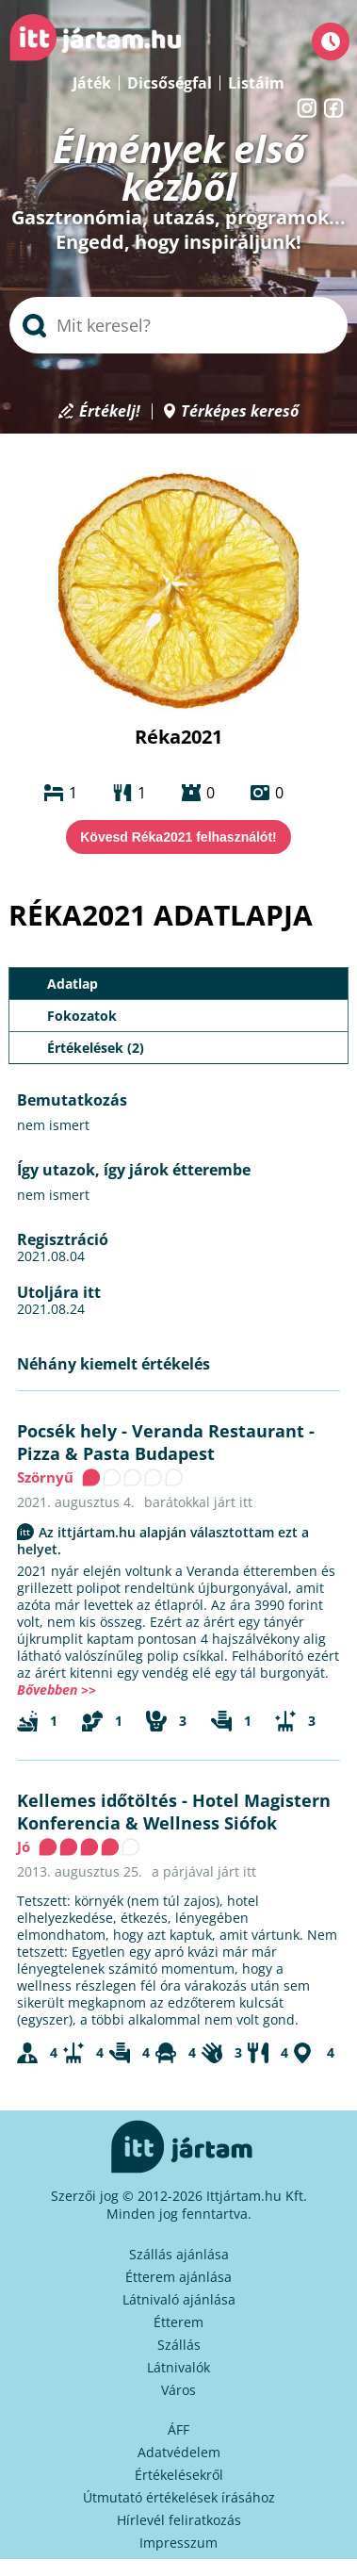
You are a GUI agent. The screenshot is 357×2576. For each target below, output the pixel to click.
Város (178, 2390)
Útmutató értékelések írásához (179, 2497)
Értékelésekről (179, 2475)
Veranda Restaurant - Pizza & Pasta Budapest (166, 1442)
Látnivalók (178, 2367)
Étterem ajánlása (178, 2277)
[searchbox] (178, 325)
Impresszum (178, 2542)
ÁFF (178, 2429)
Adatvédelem (179, 2452)
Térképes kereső (240, 411)
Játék (92, 83)
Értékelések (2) (95, 1048)
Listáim (256, 83)
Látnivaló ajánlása (178, 2299)
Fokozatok (82, 1016)
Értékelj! (109, 411)
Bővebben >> (56, 1689)
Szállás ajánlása (179, 2254)
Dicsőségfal (169, 83)
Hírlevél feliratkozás (179, 2520)
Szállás (179, 2345)
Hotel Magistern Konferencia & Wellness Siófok (174, 1811)
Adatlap (72, 984)
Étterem (178, 2322)
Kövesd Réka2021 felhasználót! (178, 837)
